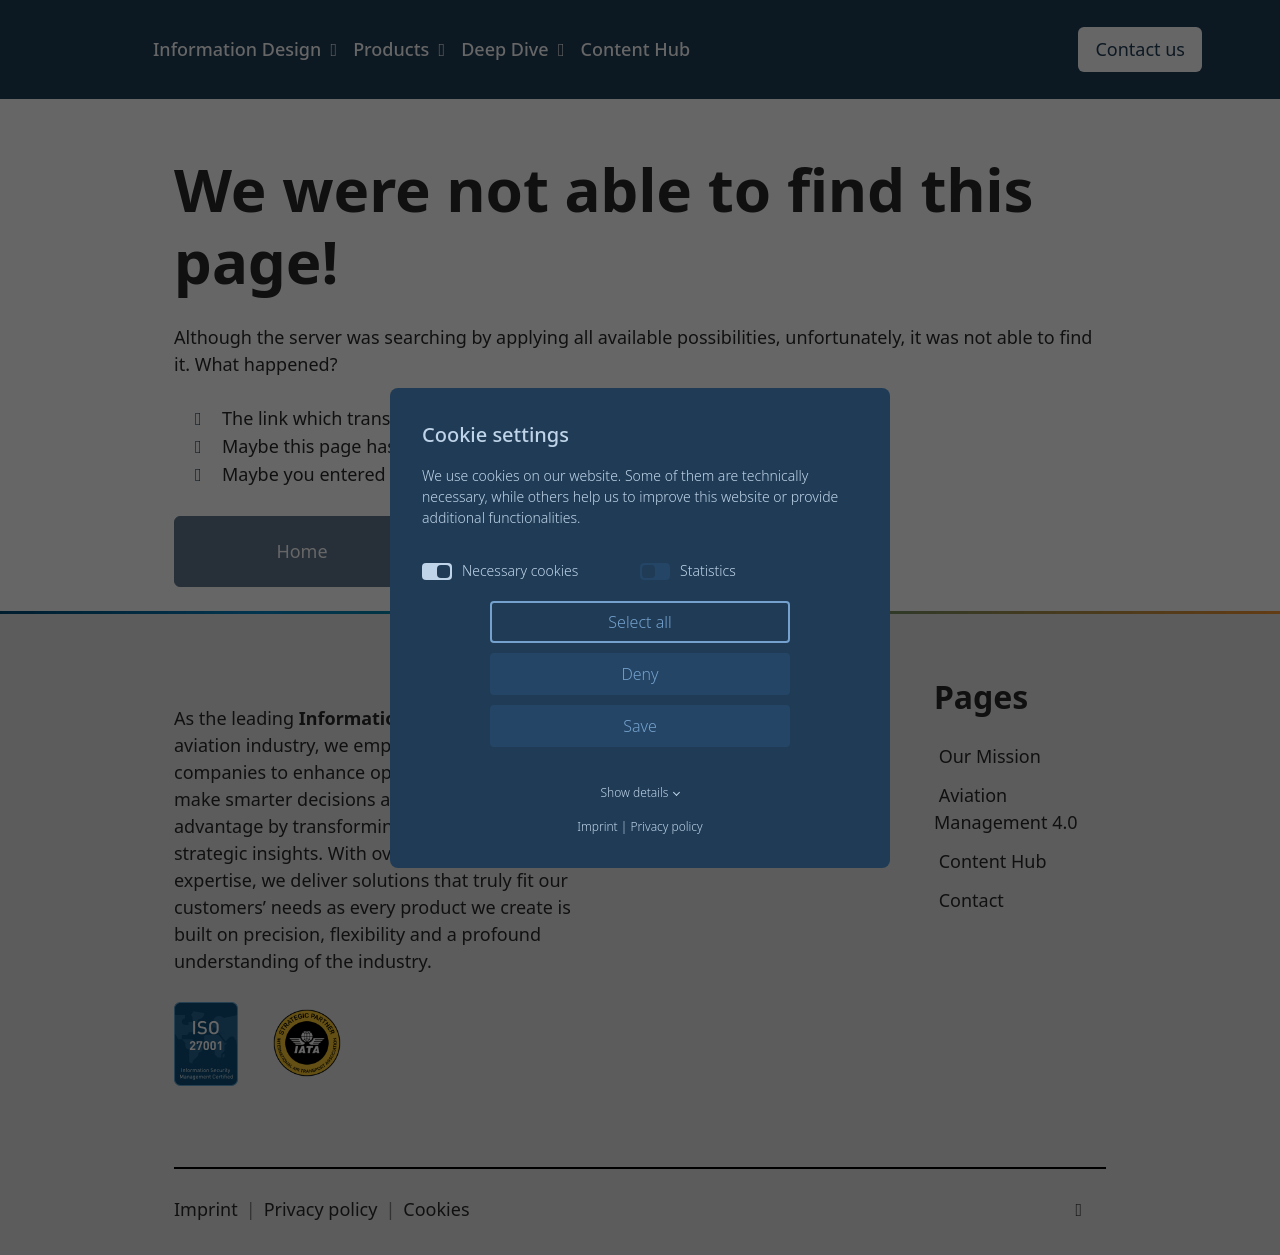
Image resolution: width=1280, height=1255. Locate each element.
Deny (639, 674)
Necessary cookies (500, 570)
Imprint (597, 826)
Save (640, 726)
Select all (639, 622)
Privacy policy (666, 826)
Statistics (688, 570)
